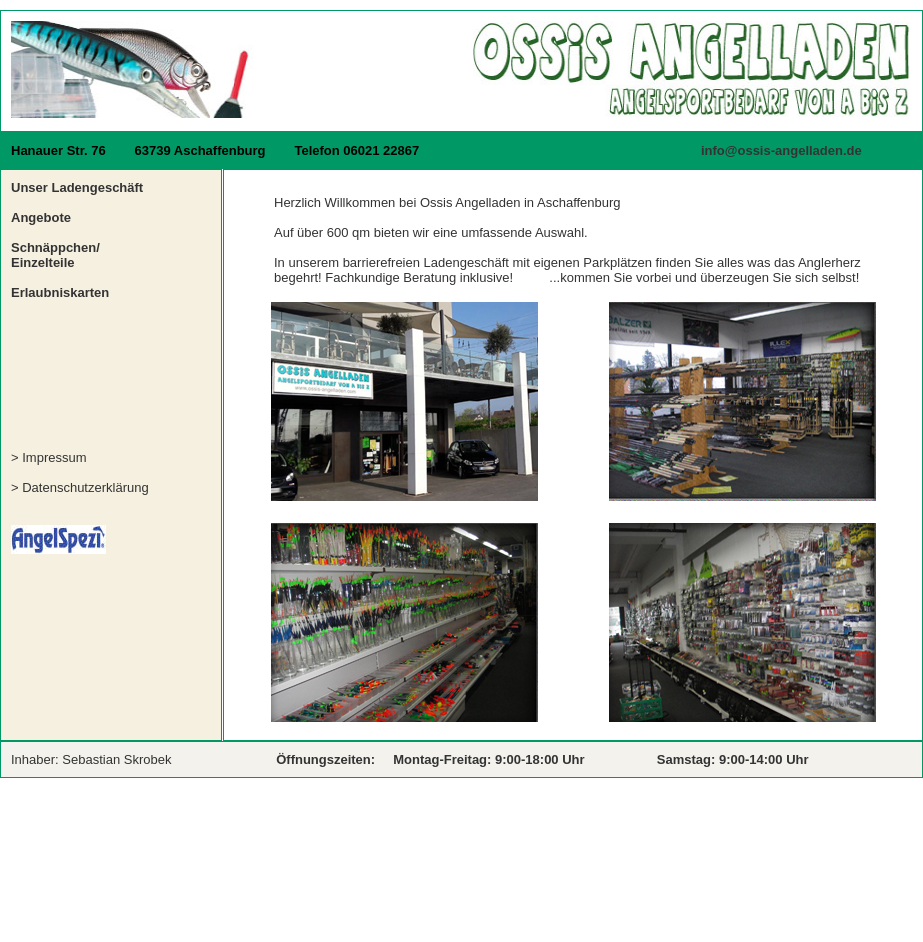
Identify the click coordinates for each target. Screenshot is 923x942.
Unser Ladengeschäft (77, 187)
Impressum (54, 457)
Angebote (41, 217)
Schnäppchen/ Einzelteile (55, 255)
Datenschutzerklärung (85, 487)
